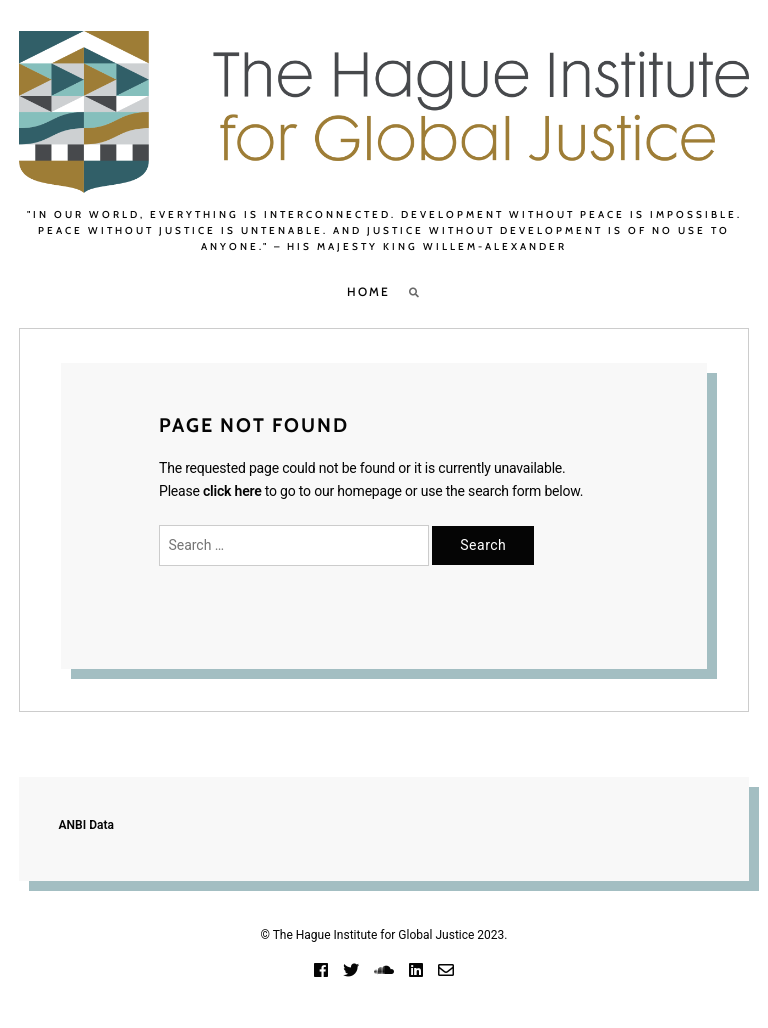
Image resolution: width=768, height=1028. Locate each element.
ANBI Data (86, 825)
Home (368, 291)
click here (232, 491)
